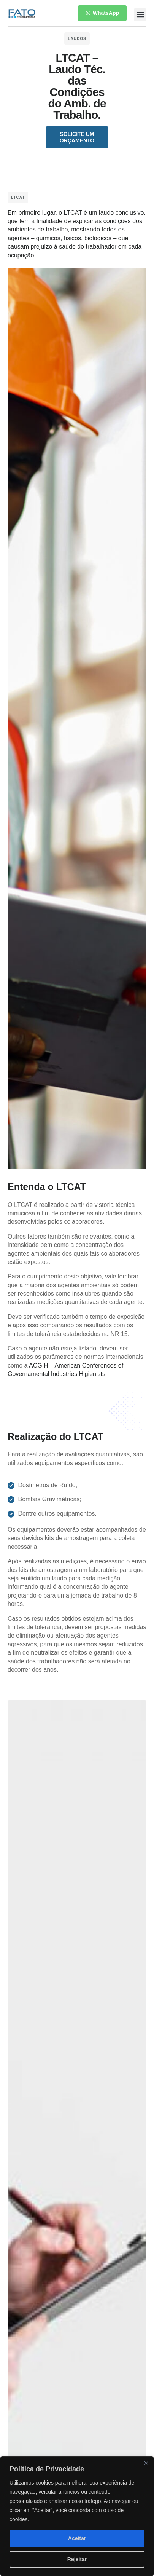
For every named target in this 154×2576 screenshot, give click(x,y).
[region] (77, 2516)
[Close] (146, 2462)
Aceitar (77, 2538)
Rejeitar (77, 2559)
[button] (140, 14)
